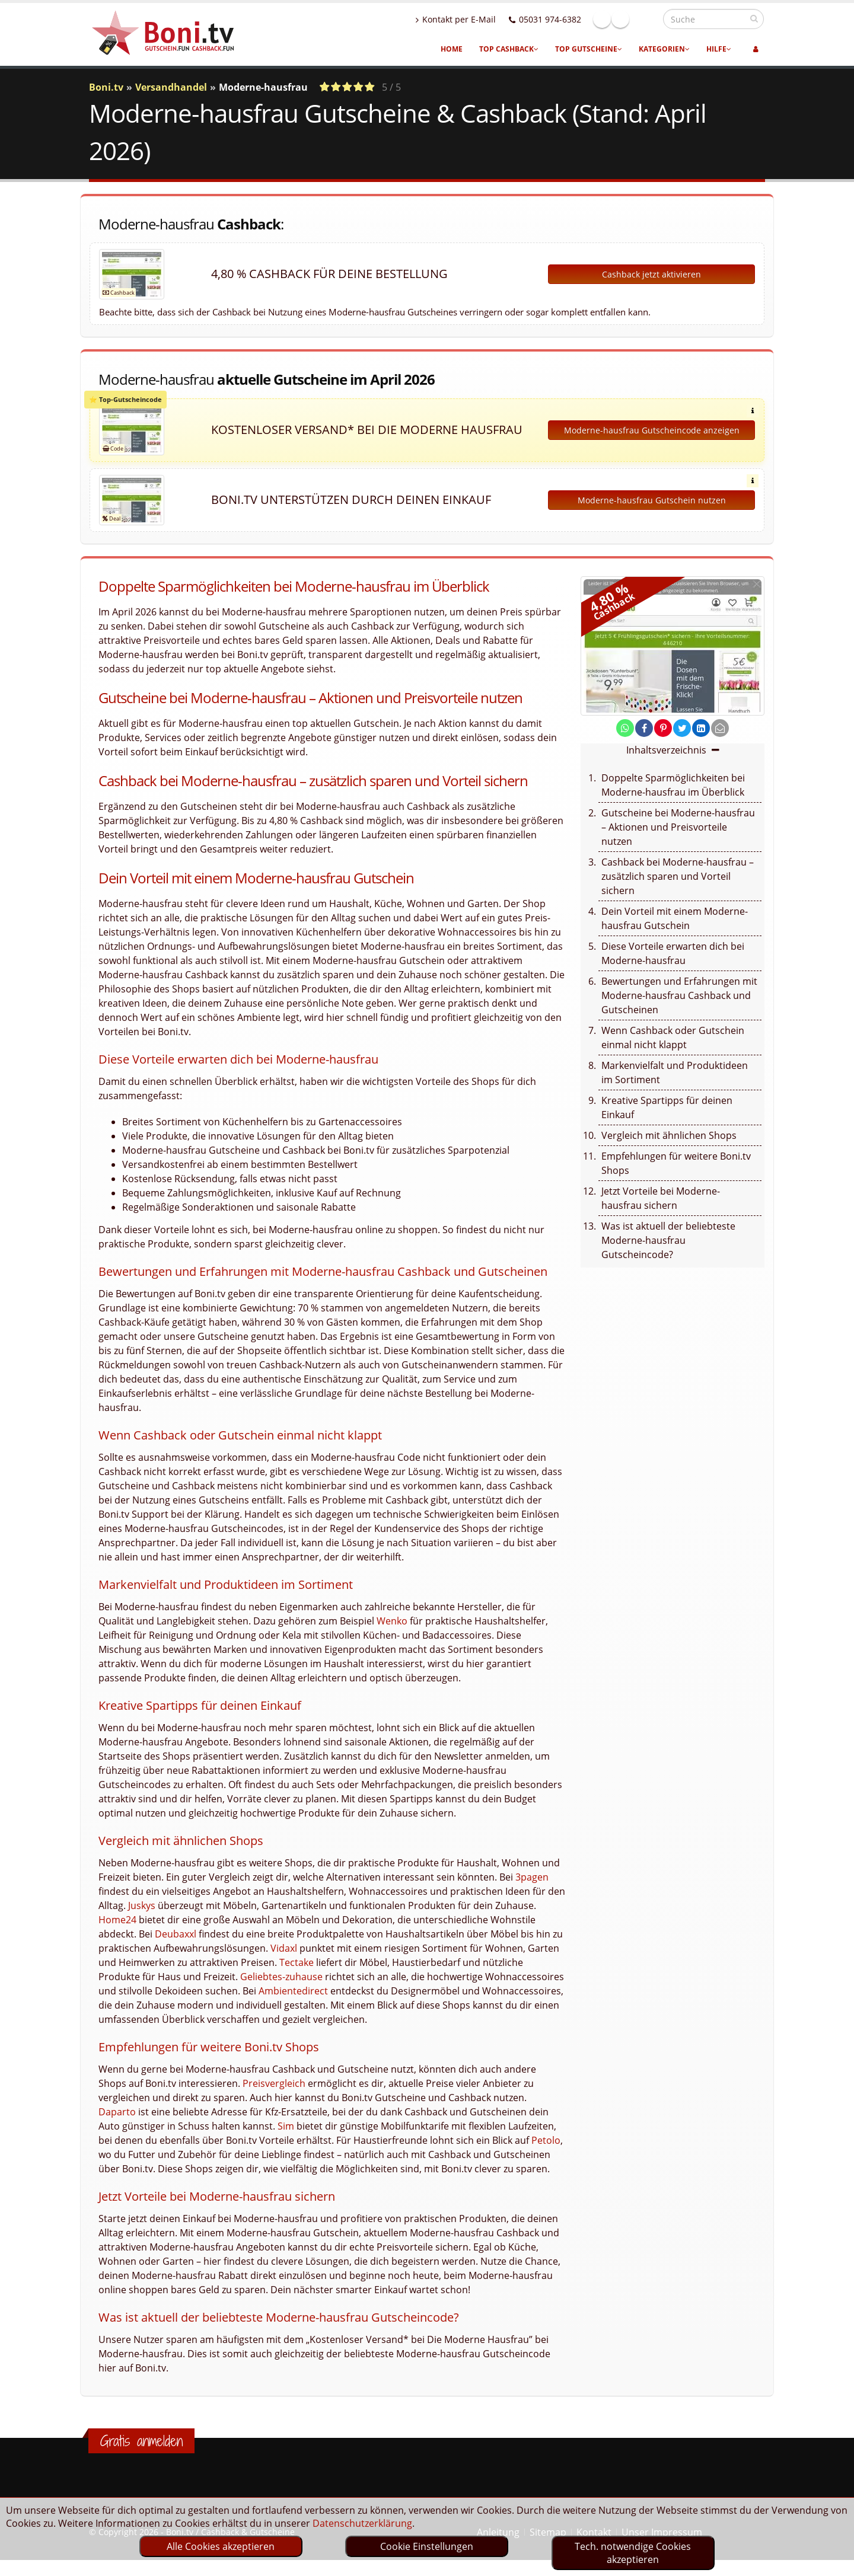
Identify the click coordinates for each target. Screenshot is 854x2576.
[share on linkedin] (701, 728)
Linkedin (646, 19)
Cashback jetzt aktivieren (651, 274)
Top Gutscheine (588, 49)
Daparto (117, 2111)
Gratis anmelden (141, 2441)
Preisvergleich (274, 2083)
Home (452, 49)
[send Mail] (719, 728)
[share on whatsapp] (625, 728)
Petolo (545, 2140)
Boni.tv (106, 87)
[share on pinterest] (663, 728)
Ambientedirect (293, 1990)
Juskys (141, 1905)
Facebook (627, 19)
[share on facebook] (644, 728)
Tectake (296, 1962)
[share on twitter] (682, 728)
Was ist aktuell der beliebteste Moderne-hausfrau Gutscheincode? (668, 1240)
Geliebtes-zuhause (281, 1976)
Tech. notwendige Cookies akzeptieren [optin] (633, 2553)
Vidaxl (283, 1948)
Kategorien (664, 49)
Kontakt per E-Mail (481, 19)
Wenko (392, 1620)
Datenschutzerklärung (362, 2523)
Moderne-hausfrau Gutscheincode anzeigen (652, 430)
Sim (286, 2126)
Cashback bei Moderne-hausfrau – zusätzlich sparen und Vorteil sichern (677, 876)
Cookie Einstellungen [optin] (426, 2546)
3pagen (532, 1877)
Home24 (117, 1919)
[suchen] (754, 18)
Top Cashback (508, 49)
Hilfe (718, 49)
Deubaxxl (175, 1933)
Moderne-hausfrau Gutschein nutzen (652, 500)
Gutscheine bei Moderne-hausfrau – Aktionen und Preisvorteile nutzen (678, 827)
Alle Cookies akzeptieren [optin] (221, 2546)
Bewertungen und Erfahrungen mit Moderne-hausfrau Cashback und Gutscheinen (679, 995)
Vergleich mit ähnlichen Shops (669, 1135)
